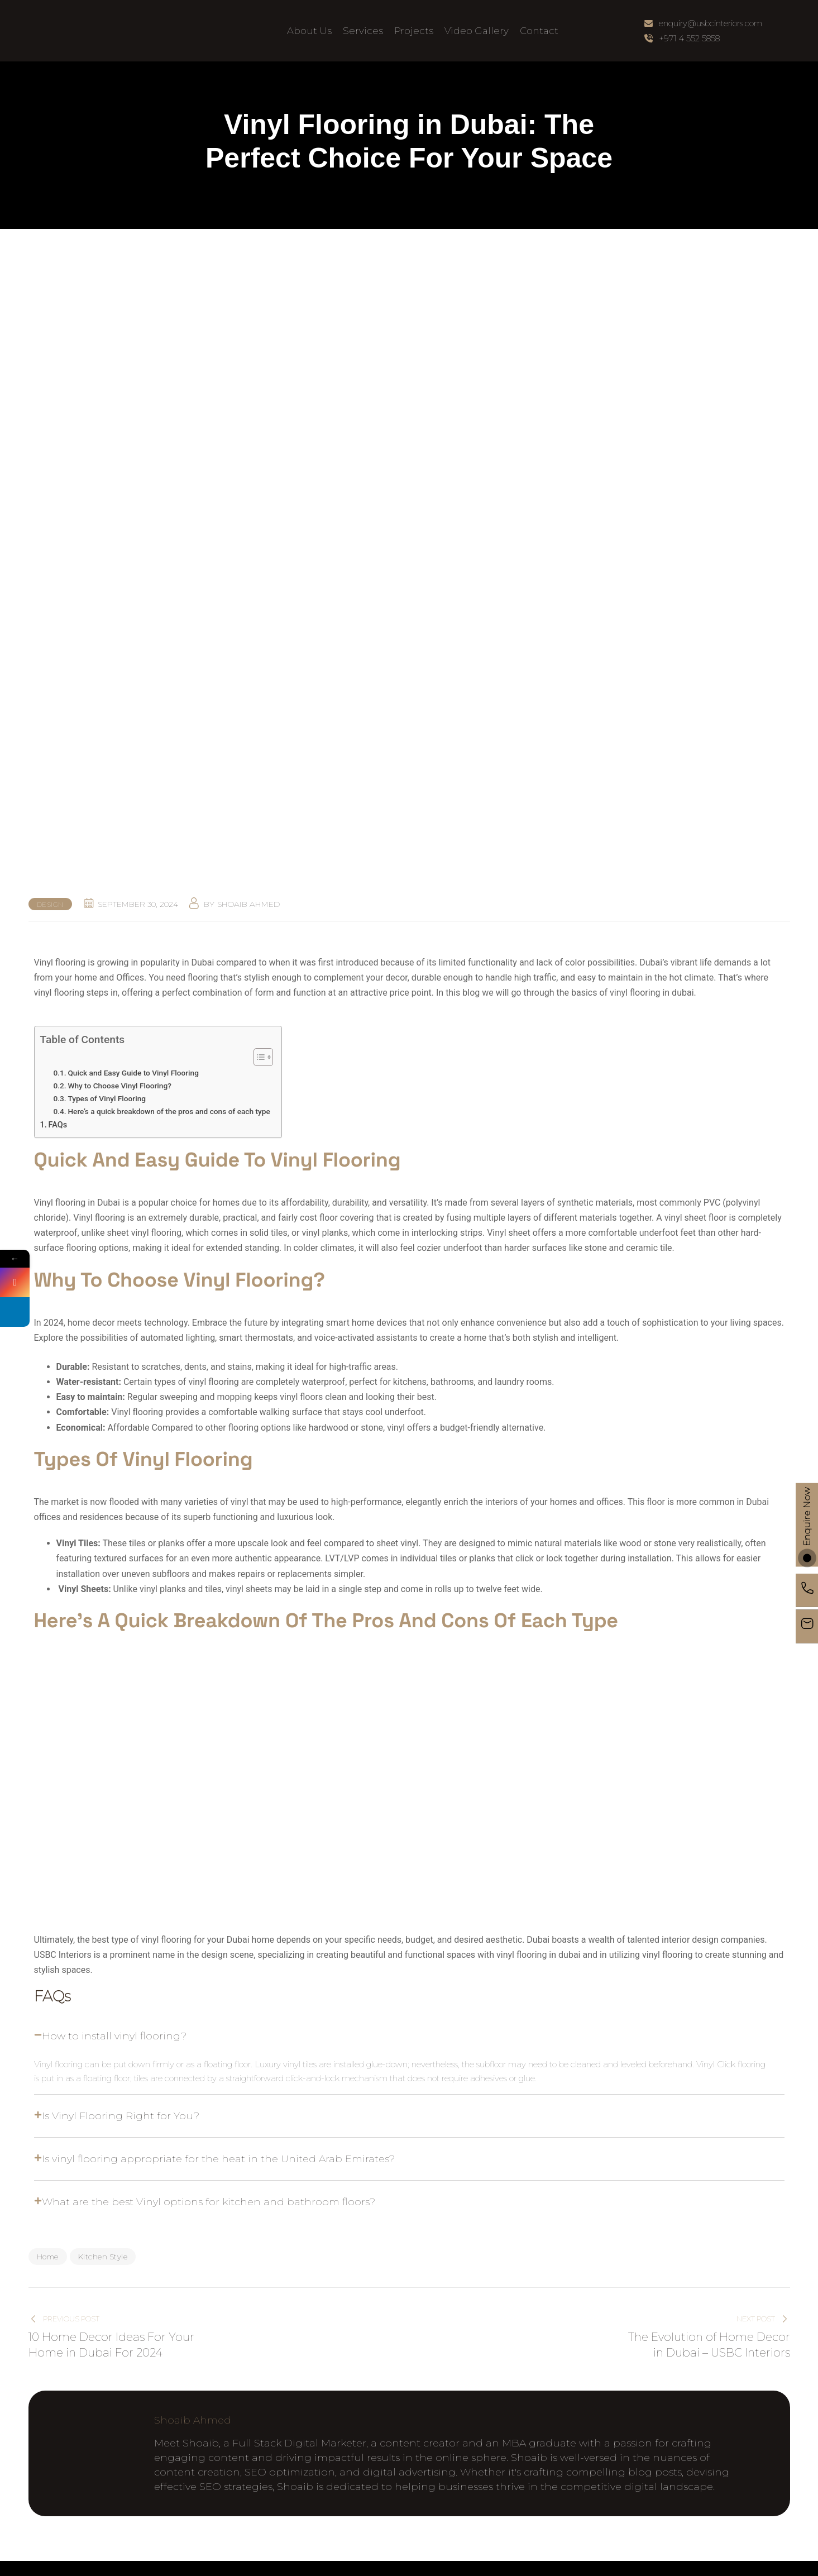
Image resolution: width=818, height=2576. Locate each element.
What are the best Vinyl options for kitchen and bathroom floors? (208, 2202)
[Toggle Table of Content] (257, 1057)
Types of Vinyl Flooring (107, 1098)
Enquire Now (806, 1525)
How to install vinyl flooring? (114, 2036)
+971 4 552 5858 (689, 38)
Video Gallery (476, 30)
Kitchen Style (103, 2256)
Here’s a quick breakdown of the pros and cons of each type (169, 1111)
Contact (539, 30)
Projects (413, 30)
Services (363, 30)
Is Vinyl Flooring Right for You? (120, 2116)
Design (50, 904)
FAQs (58, 1125)
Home (48, 2256)
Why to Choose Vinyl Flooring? (119, 1085)
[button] (409, 2036)
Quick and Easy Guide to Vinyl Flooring (133, 1072)
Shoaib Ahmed (248, 904)
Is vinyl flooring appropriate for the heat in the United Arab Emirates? (218, 2159)
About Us (309, 30)
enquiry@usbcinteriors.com (710, 23)
